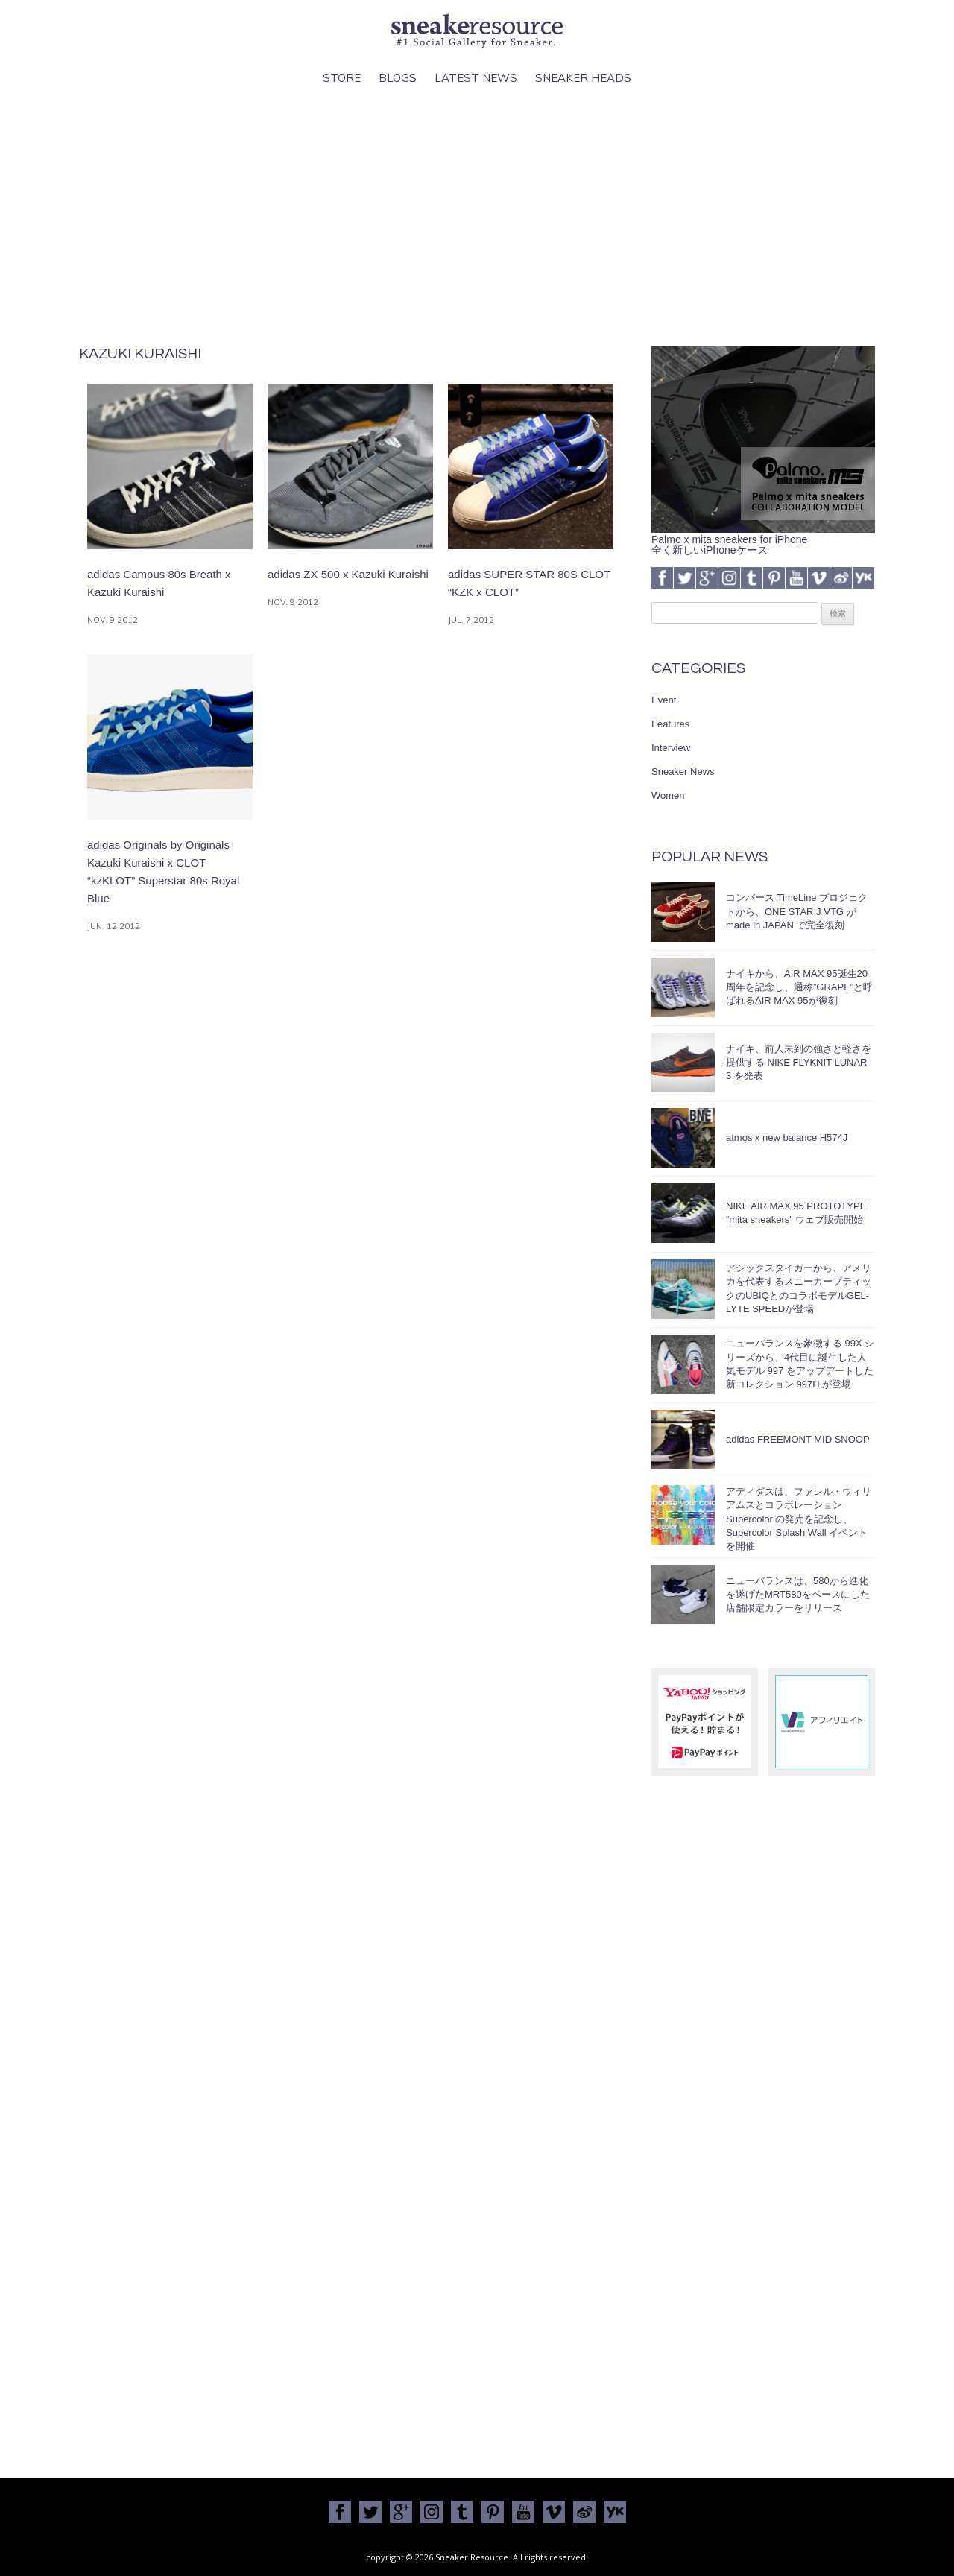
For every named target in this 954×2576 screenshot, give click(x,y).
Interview (670, 747)
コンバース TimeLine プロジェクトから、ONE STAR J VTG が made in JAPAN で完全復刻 (797, 911)
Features (670, 724)
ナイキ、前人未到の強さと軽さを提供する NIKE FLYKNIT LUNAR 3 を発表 (798, 1062)
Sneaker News (683, 771)
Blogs (398, 78)
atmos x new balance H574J (786, 1137)
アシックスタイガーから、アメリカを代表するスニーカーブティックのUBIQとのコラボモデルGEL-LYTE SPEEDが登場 (798, 1288)
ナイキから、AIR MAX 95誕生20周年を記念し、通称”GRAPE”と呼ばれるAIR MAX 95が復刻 (799, 987)
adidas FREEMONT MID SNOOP (798, 1439)
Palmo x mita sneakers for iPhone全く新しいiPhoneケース (763, 539)
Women (668, 795)
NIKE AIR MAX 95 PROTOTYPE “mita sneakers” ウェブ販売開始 (796, 1212)
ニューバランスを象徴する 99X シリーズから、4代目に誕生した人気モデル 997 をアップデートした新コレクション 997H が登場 (800, 1364)
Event (663, 700)
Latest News (476, 78)
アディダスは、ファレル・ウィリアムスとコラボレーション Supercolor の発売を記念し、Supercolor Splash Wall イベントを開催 (798, 1518)
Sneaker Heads (583, 78)
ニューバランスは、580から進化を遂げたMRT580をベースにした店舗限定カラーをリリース (798, 1594)
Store (342, 78)
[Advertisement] (477, 217)
